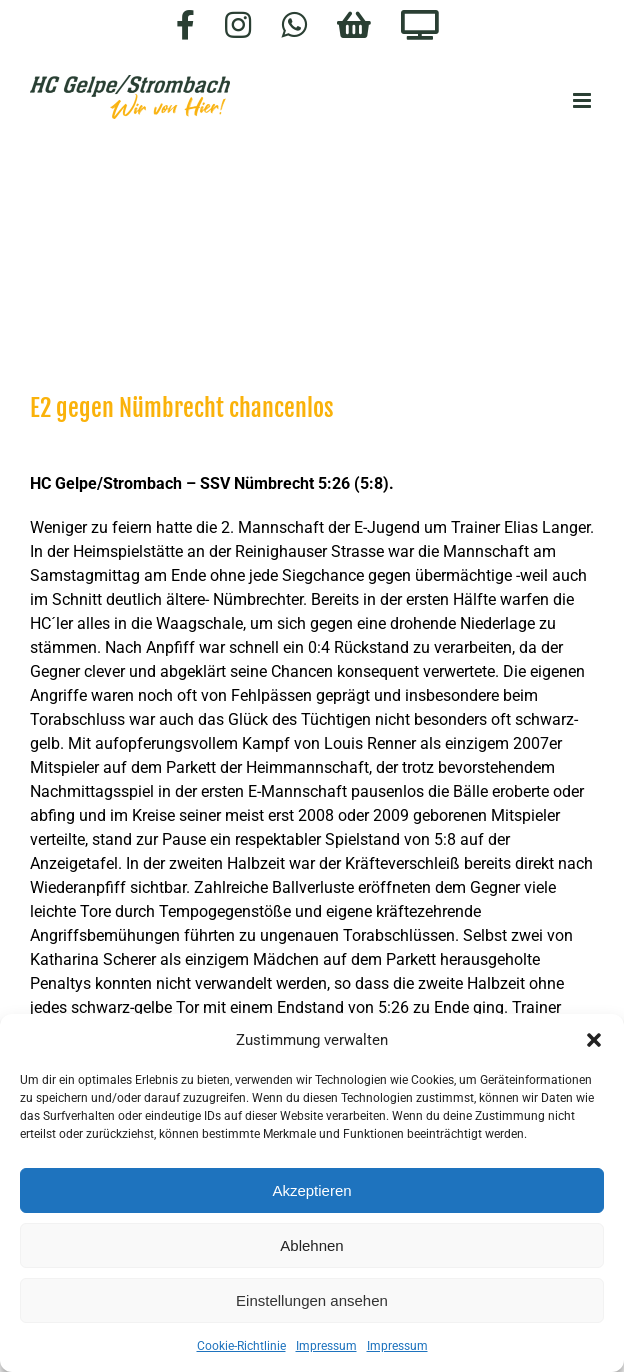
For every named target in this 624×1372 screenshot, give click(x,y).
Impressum (326, 1346)
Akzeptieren (311, 1190)
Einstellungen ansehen (312, 1300)
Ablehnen (311, 1245)
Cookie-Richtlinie (241, 1346)
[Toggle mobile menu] (583, 100)
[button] (594, 1040)
